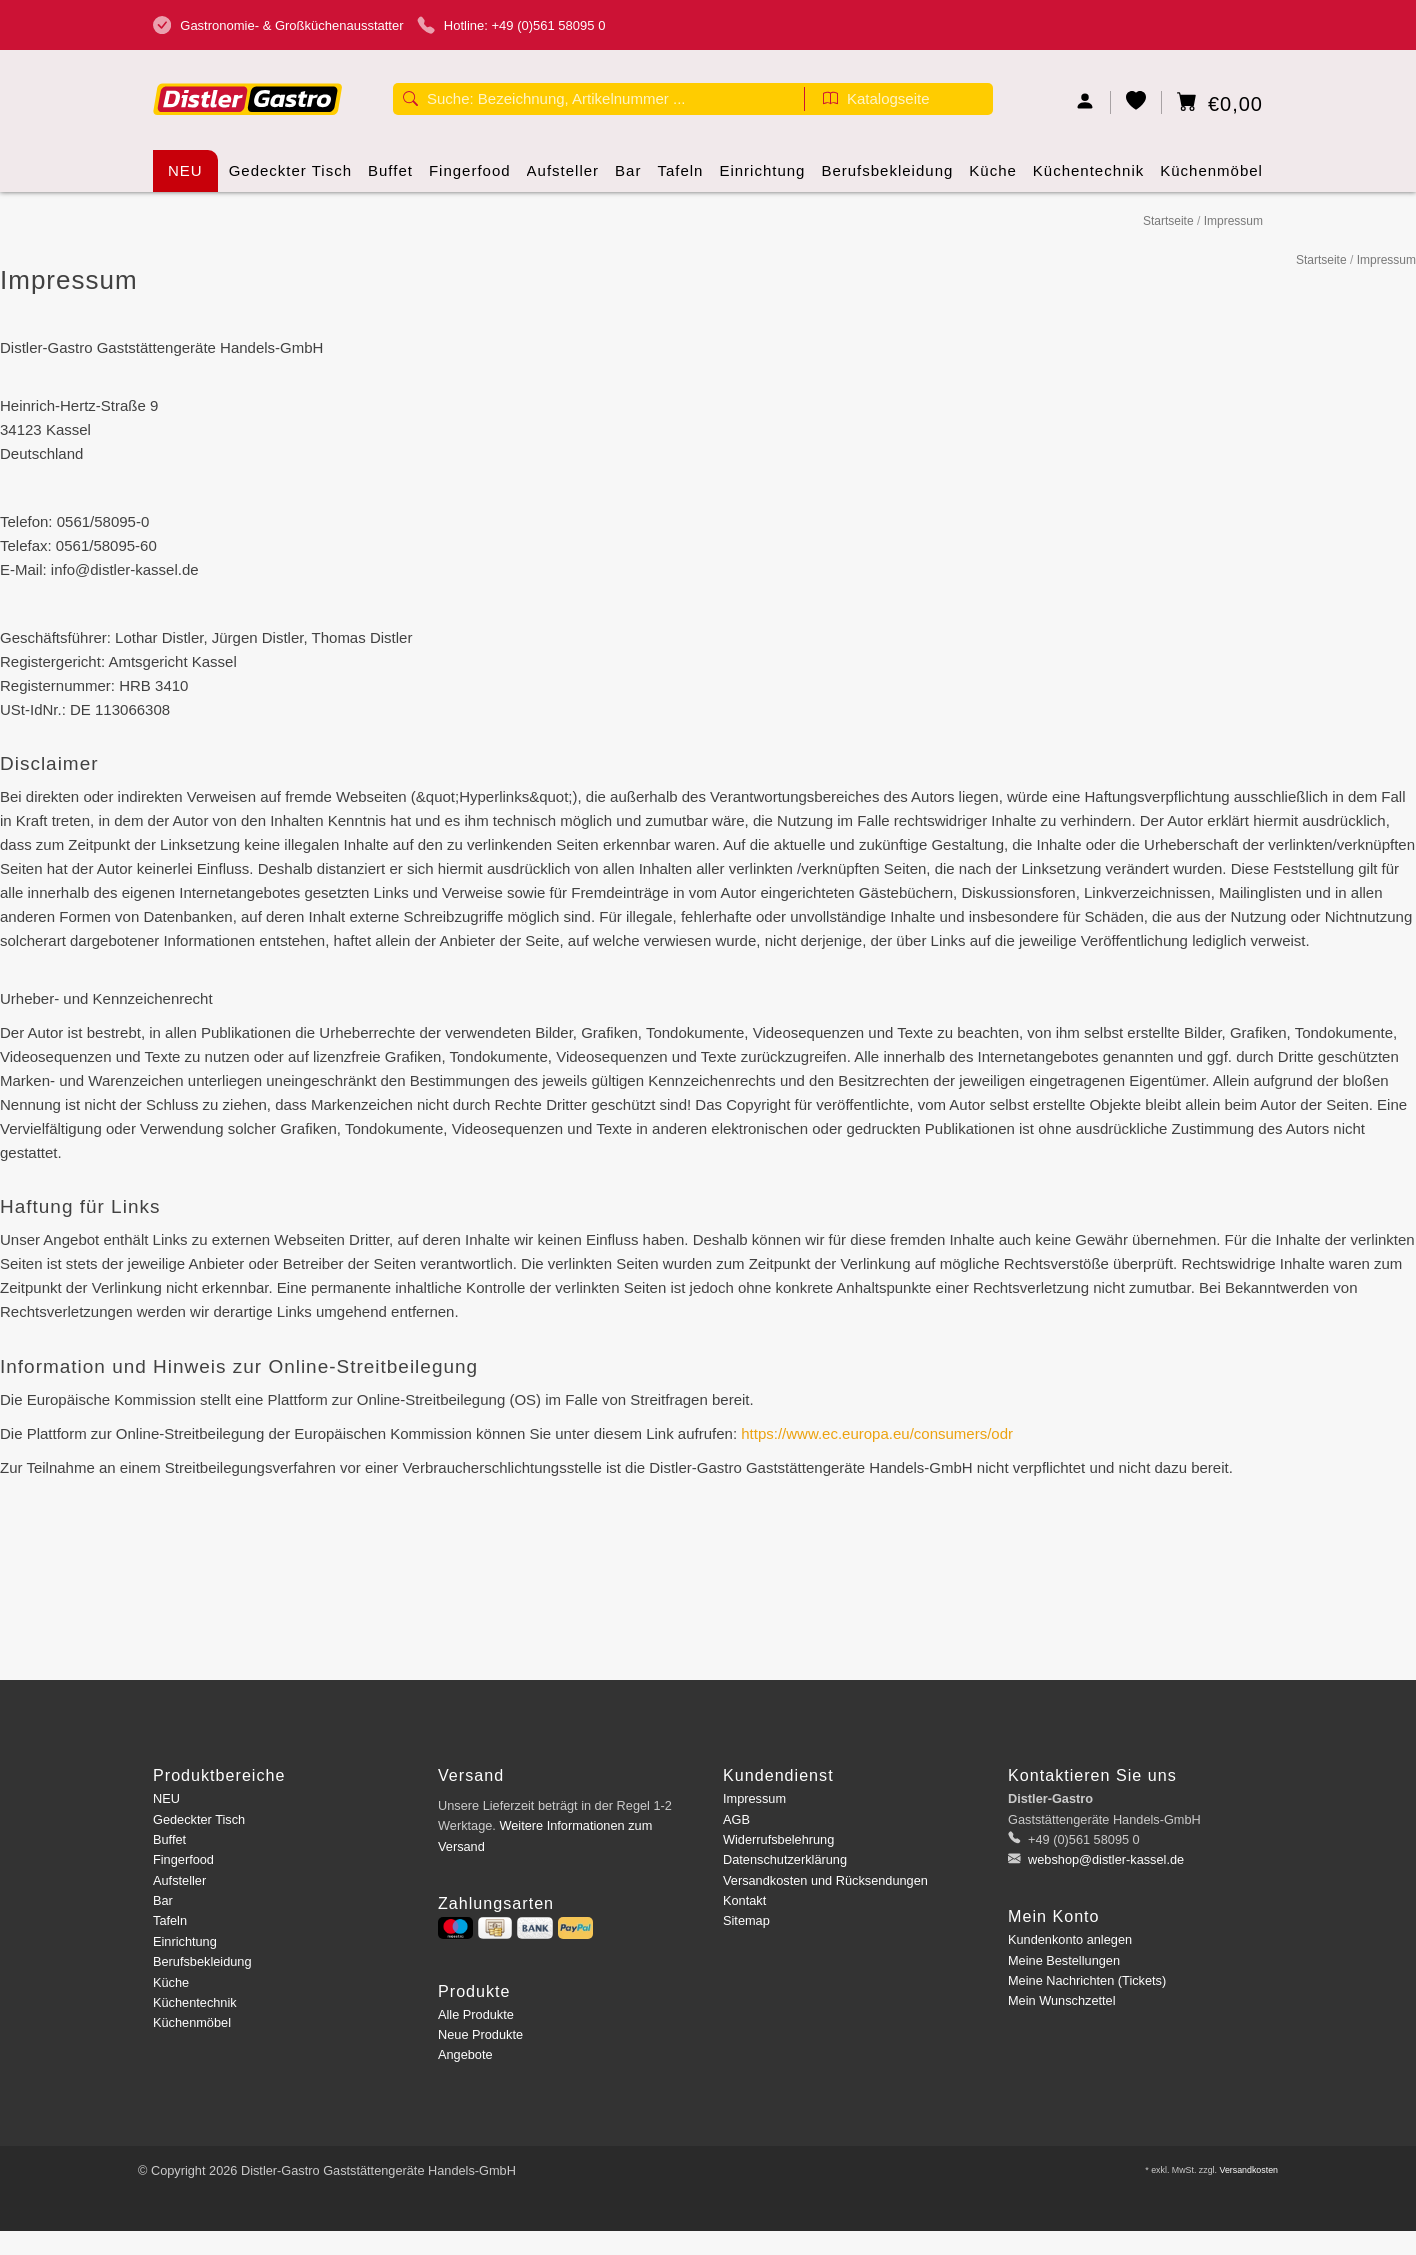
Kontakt (744, 1900)
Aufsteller (563, 177)
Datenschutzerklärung (785, 1859)
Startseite (1168, 221)
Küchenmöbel (1211, 177)
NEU (185, 170)
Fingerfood (470, 177)
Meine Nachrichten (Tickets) (1087, 1980)
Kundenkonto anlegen (1070, 1939)
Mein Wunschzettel (1061, 2000)
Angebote (465, 2054)
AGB (736, 1819)
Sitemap (746, 1920)
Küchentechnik (1088, 177)
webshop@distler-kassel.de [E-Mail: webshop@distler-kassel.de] (1105, 1859)
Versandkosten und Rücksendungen (825, 1880)
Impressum (1233, 221)
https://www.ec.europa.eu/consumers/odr (877, 1433)
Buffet (390, 177)
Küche (993, 177)
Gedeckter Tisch (290, 177)
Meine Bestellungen (1064, 1960)
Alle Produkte (476, 2014)
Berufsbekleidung (887, 177)
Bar (628, 177)
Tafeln (680, 177)
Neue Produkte (480, 2034)
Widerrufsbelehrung (778, 1839)
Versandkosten (1248, 2170)
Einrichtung (762, 177)
